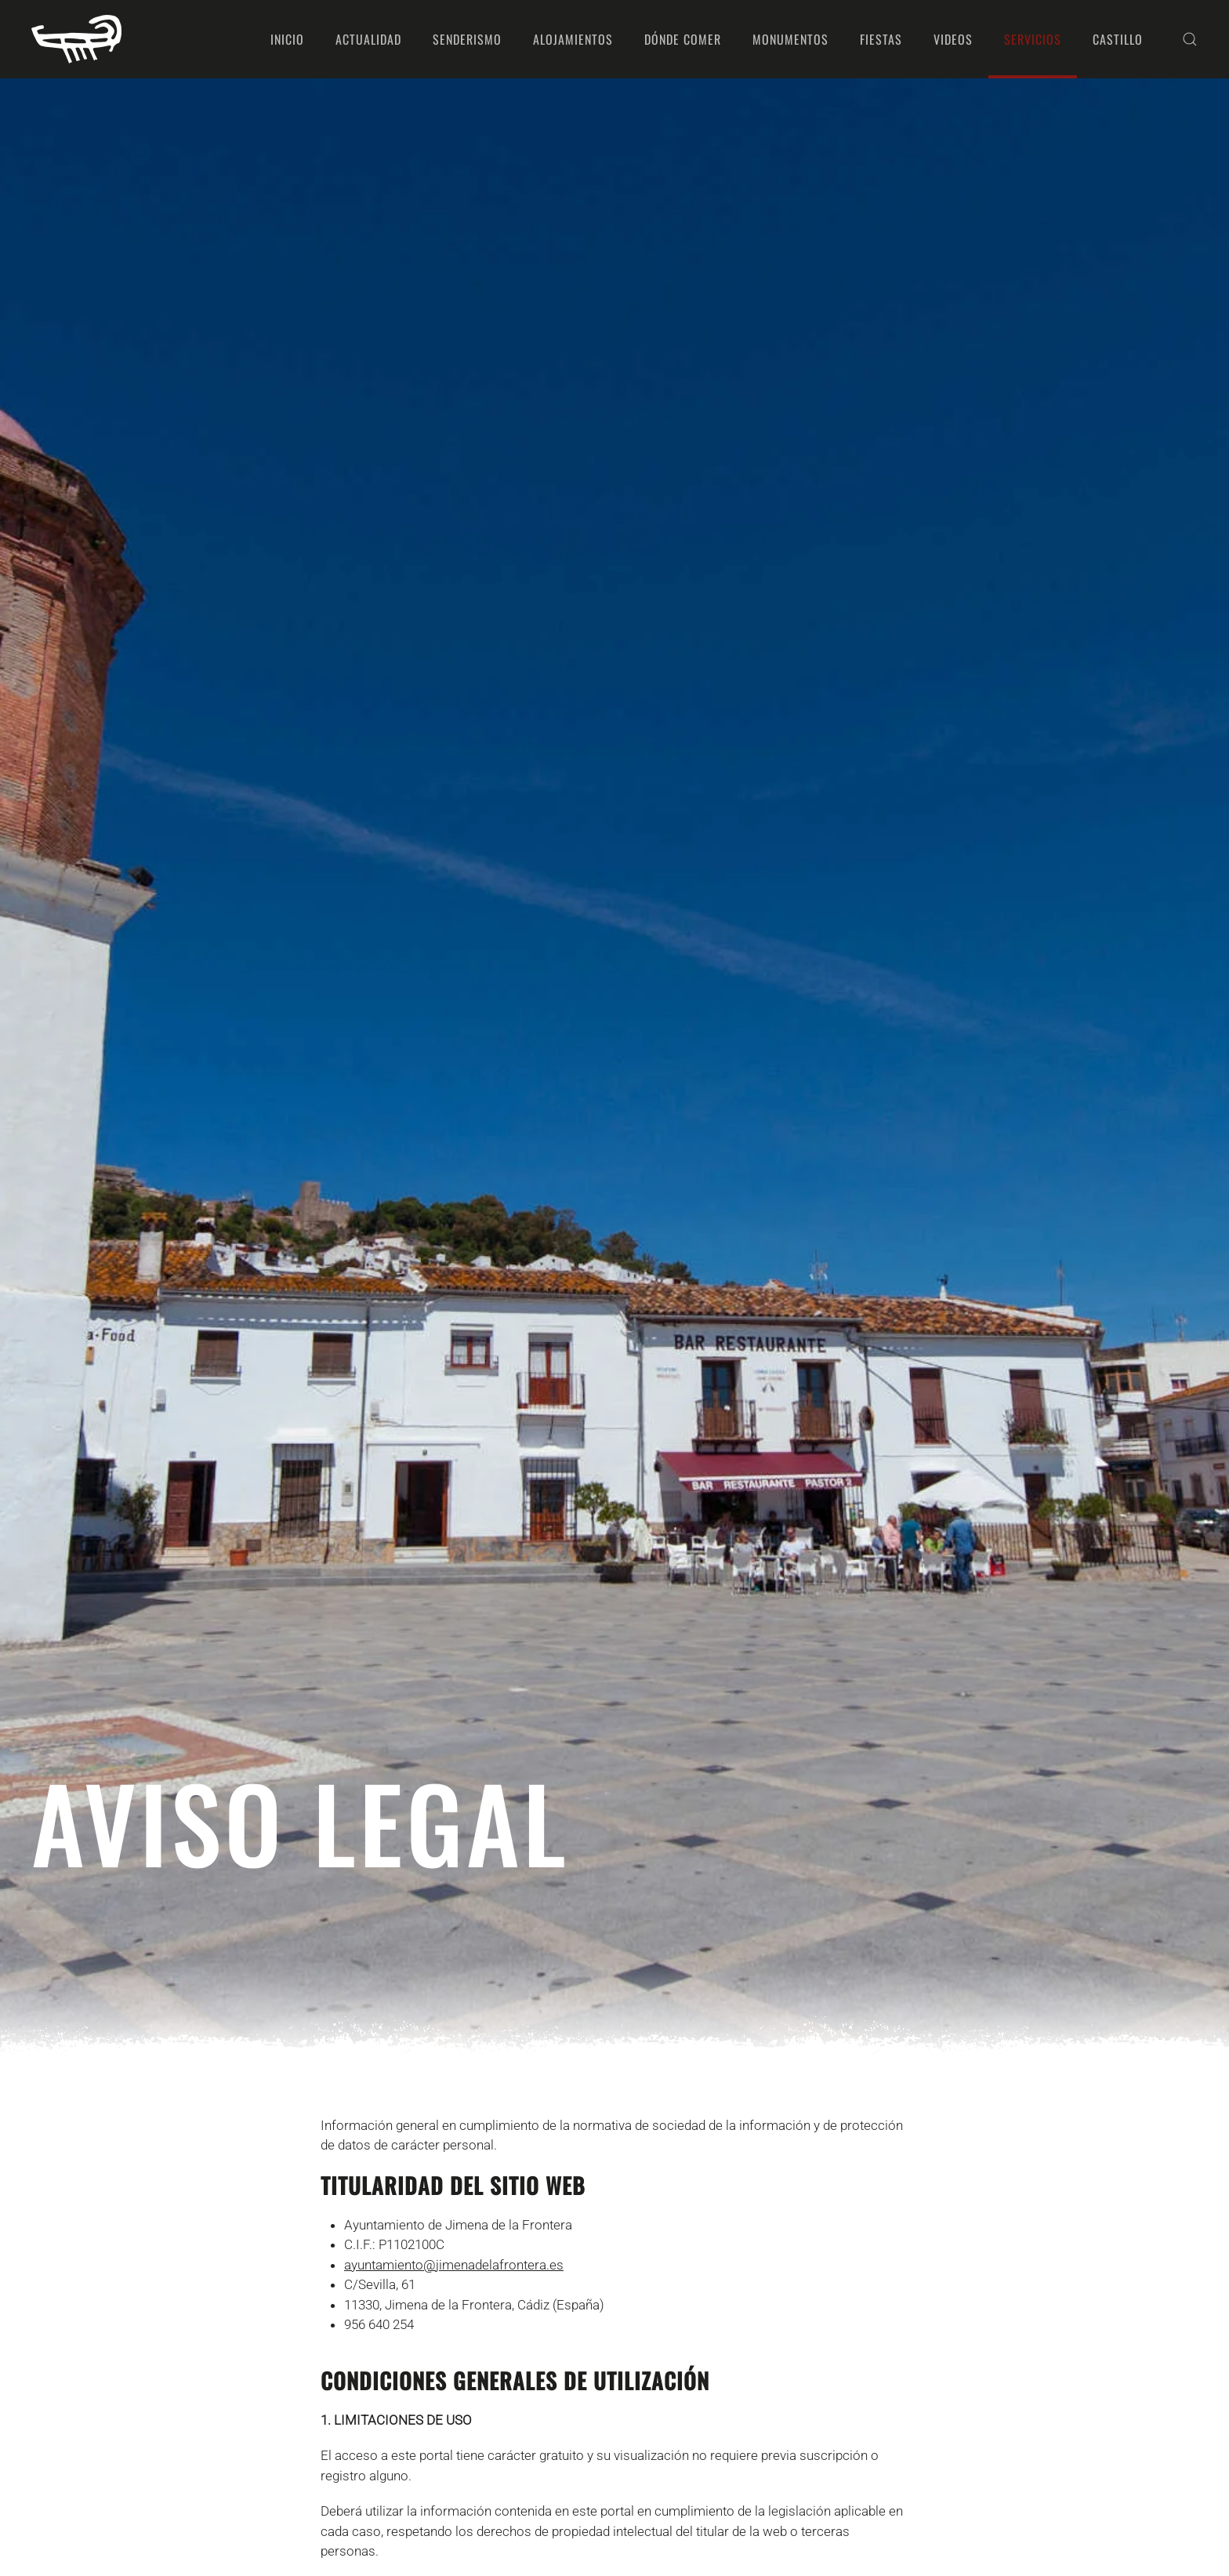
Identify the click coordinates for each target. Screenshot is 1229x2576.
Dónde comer (682, 39)
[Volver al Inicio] (76, 39)
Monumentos (790, 39)
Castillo (1118, 39)
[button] (1190, 39)
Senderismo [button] (467, 39)
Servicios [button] (1032, 39)
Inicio (287, 39)
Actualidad (368, 39)
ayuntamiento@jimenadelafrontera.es (454, 2265)
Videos (953, 39)
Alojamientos (573, 39)
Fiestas (881, 39)
